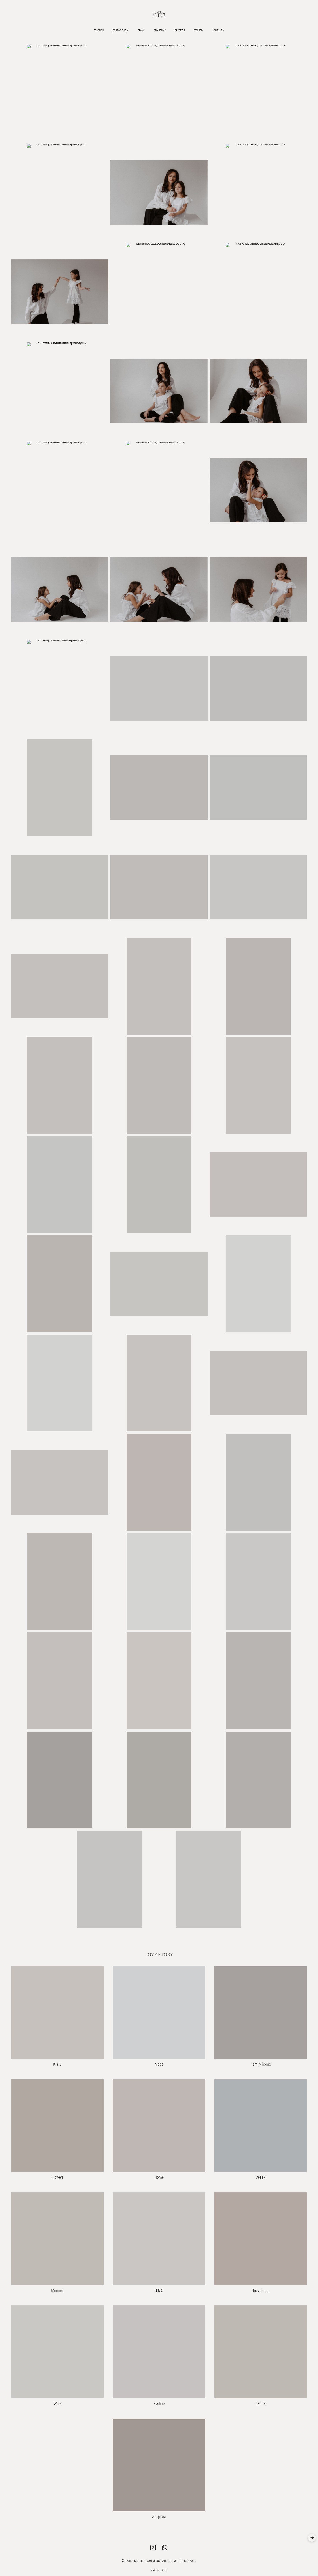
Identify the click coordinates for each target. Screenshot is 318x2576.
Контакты (218, 30)
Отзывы (198, 30)
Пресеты (179, 30)
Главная (99, 30)
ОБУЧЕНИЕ (160, 30)
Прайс (141, 30)
